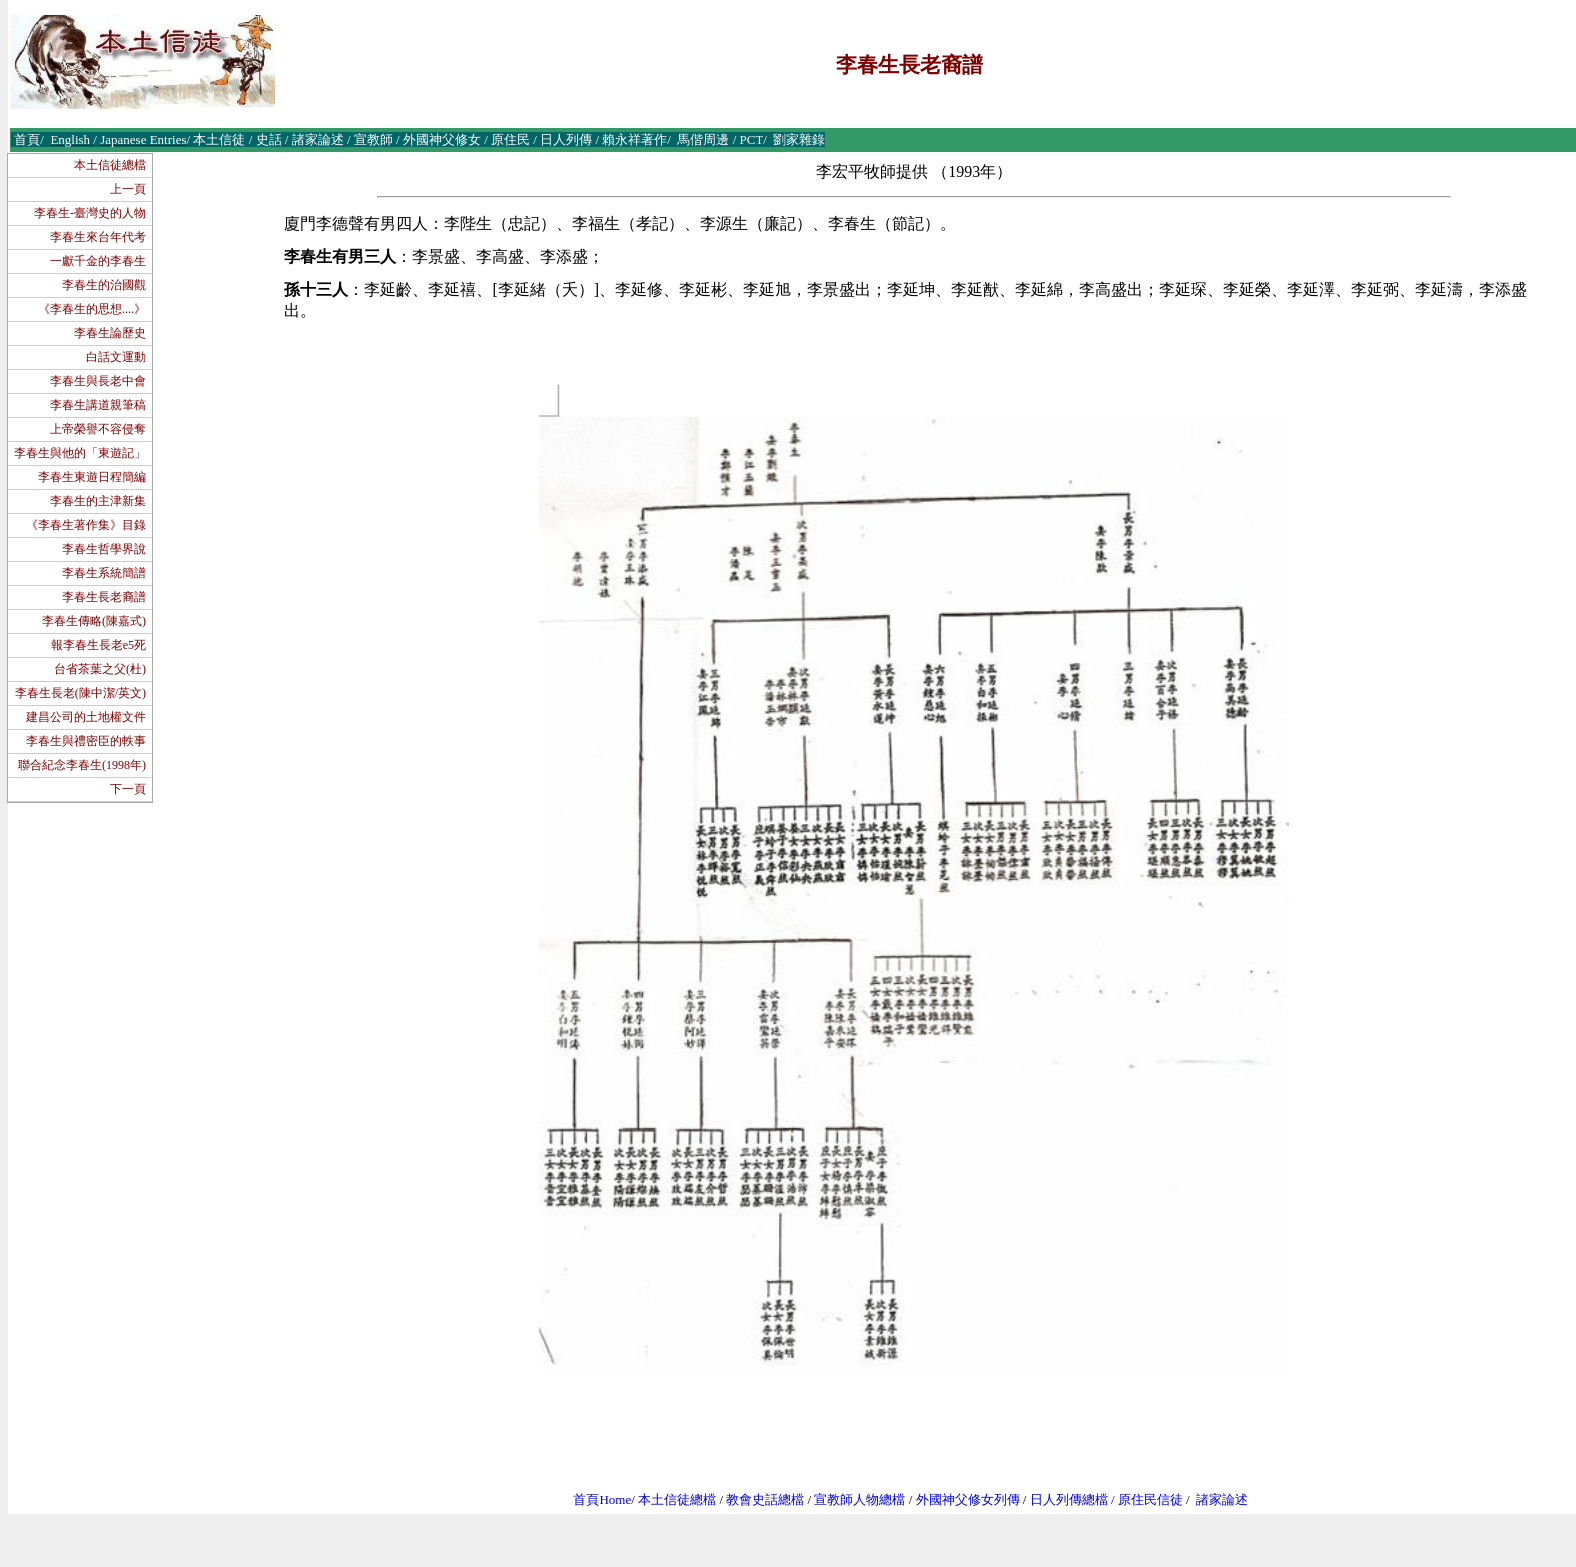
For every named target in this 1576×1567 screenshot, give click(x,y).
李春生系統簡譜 (104, 573)
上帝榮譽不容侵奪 (98, 429)
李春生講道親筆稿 (98, 405)
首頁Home (602, 1499)
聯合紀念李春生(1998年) (82, 765)
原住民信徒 (1150, 1499)
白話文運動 (116, 357)
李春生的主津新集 (98, 501)
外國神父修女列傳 (968, 1499)
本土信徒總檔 (110, 165)
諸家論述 (1222, 1499)
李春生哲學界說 (104, 549)
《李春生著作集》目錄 (86, 525)
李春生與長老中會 (98, 381)
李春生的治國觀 (104, 285)
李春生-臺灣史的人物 (90, 213)
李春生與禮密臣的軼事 (86, 741)
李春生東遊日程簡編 (92, 477)
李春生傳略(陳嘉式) (94, 621)
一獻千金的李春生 (98, 261)
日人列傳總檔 (1069, 1499)
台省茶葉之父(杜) (100, 669)
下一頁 (128, 789)
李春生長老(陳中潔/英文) (80, 693)
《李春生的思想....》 (92, 309)
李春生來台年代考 (98, 237)
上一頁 (128, 189)
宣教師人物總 (853, 1499)
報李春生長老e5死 (98, 645)
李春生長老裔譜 (104, 597)
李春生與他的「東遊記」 (80, 453)
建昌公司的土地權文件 (86, 717)
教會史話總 (758, 1499)
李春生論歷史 (110, 333)
